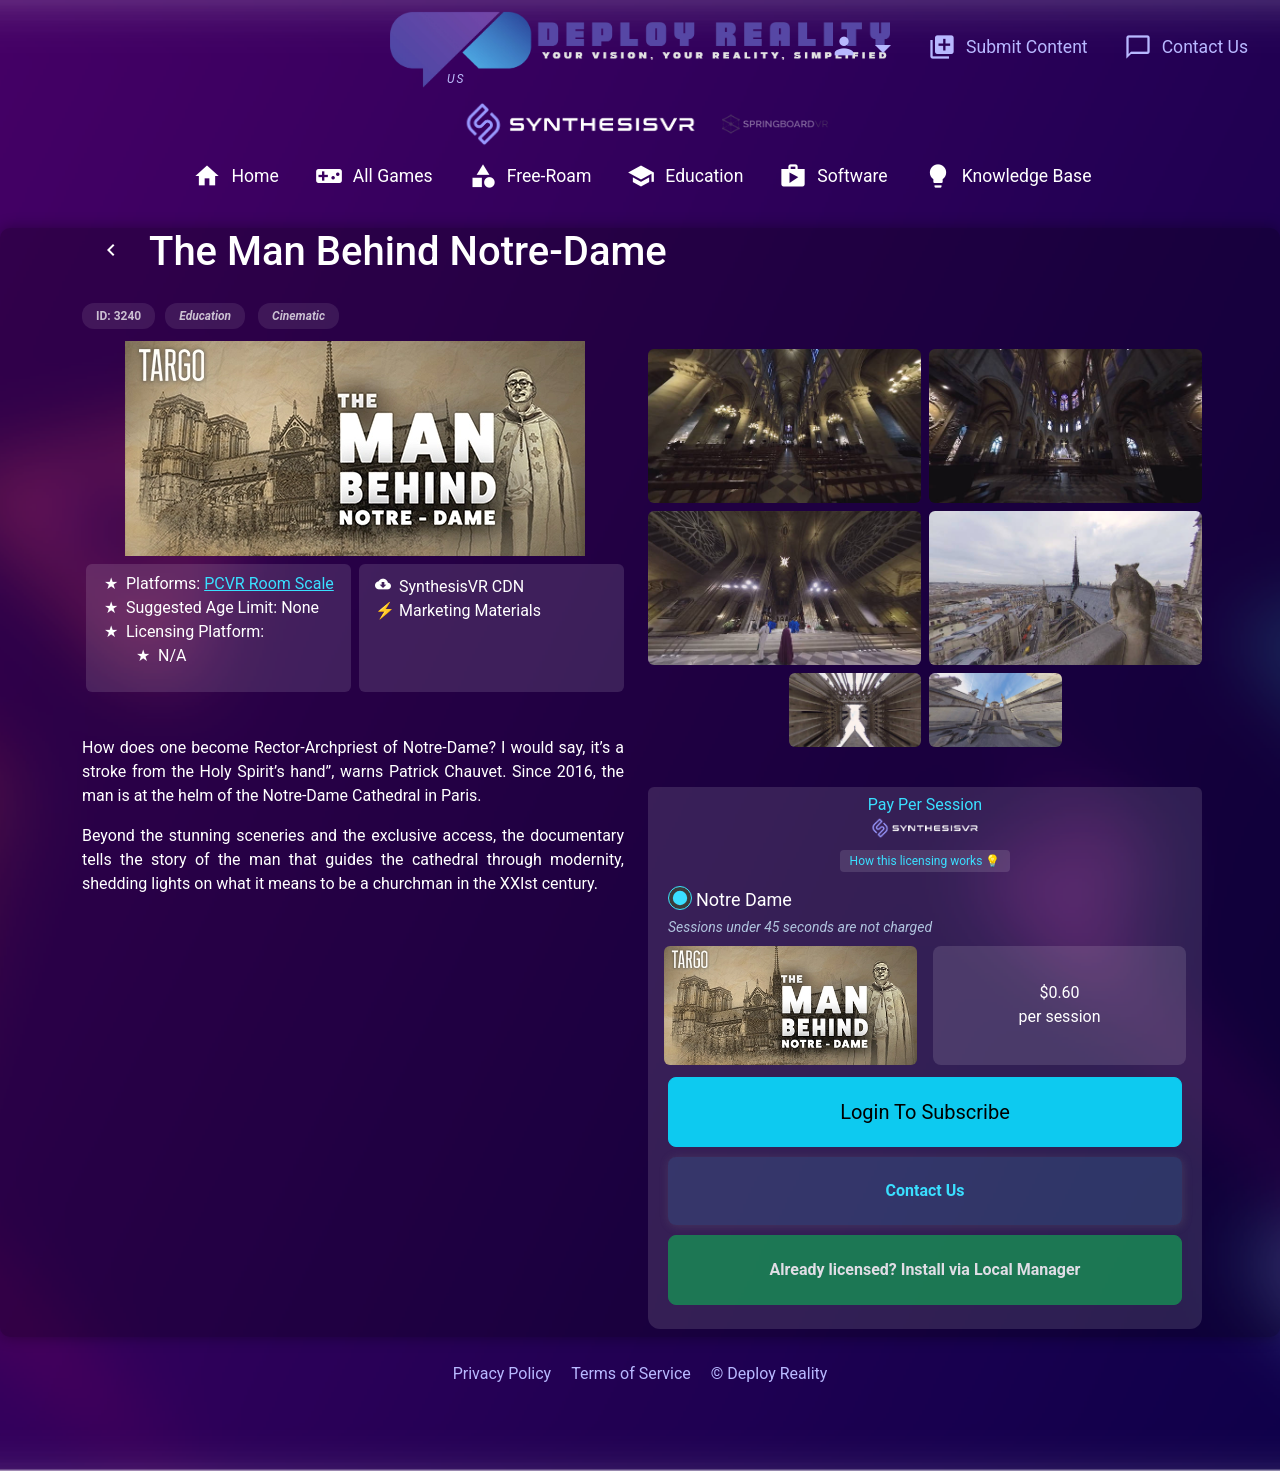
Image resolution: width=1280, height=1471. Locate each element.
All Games (374, 176)
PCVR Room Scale (269, 583)
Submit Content (1008, 47)
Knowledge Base (1008, 176)
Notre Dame (744, 899)
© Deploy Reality (769, 1373)
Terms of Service (631, 1373)
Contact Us (1186, 47)
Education (685, 176)
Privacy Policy (502, 1373)
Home (235, 176)
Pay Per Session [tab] (924, 817)
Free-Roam (530, 176)
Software (833, 176)
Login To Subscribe (925, 1112)
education (205, 316)
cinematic (298, 316)
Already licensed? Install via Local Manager (925, 1269)
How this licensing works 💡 (925, 861)
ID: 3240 (118, 316)
